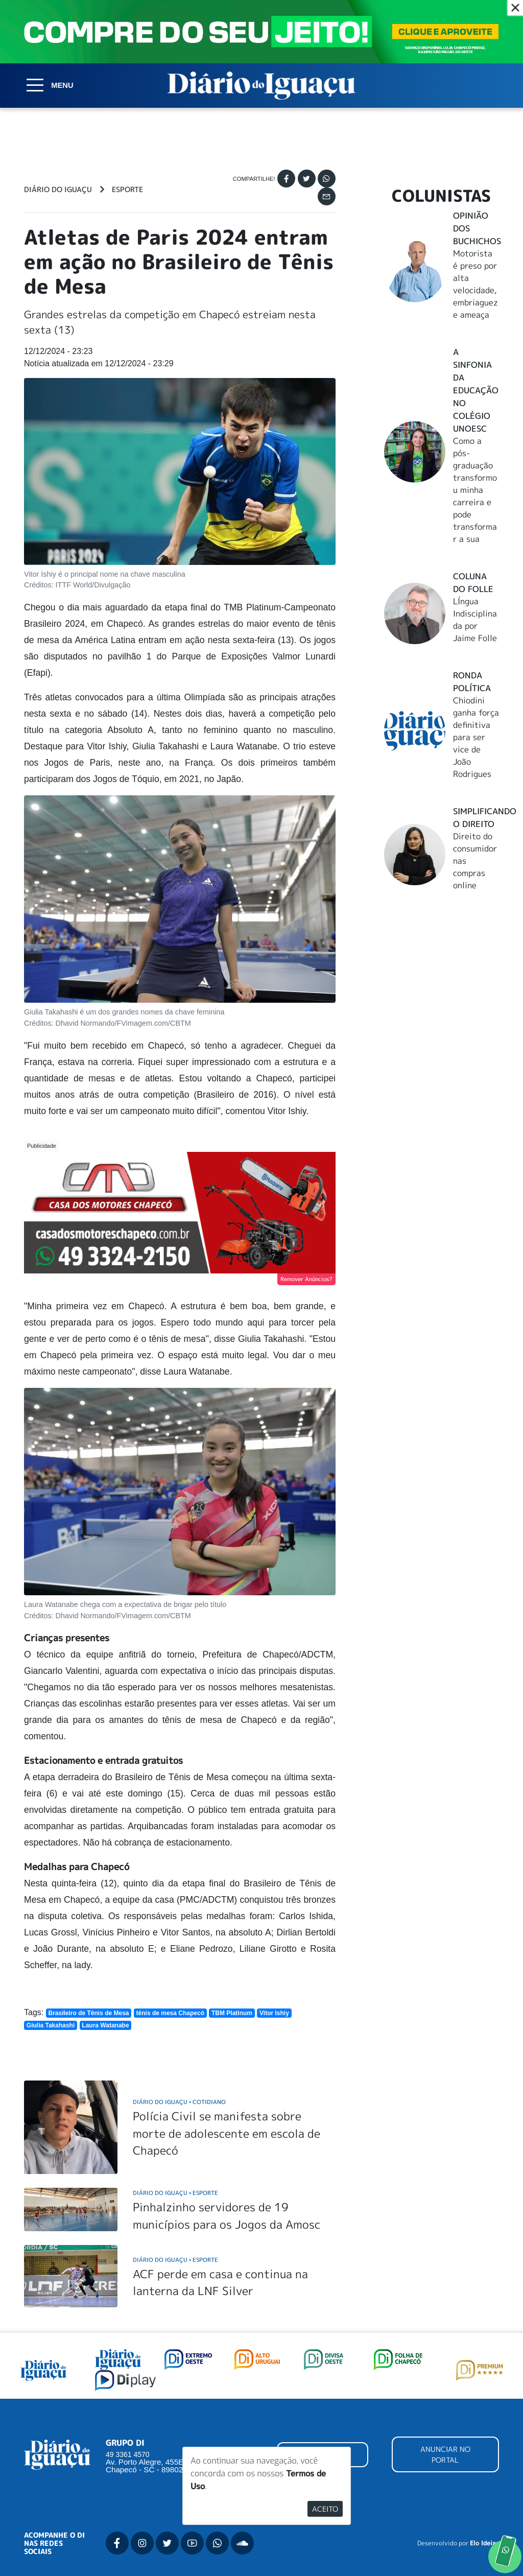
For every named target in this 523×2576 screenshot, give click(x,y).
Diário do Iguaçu (58, 189)
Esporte (127, 189)
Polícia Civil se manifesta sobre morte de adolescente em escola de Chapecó (226, 2133)
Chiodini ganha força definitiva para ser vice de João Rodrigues (476, 737)
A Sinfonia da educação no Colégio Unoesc (475, 390)
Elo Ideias (484, 2543)
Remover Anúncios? (306, 1279)
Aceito (325, 2509)
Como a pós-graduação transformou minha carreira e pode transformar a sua (475, 490)
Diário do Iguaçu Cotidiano (179, 2102)
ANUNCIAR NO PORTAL (445, 2454)
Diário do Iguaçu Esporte (175, 2192)
